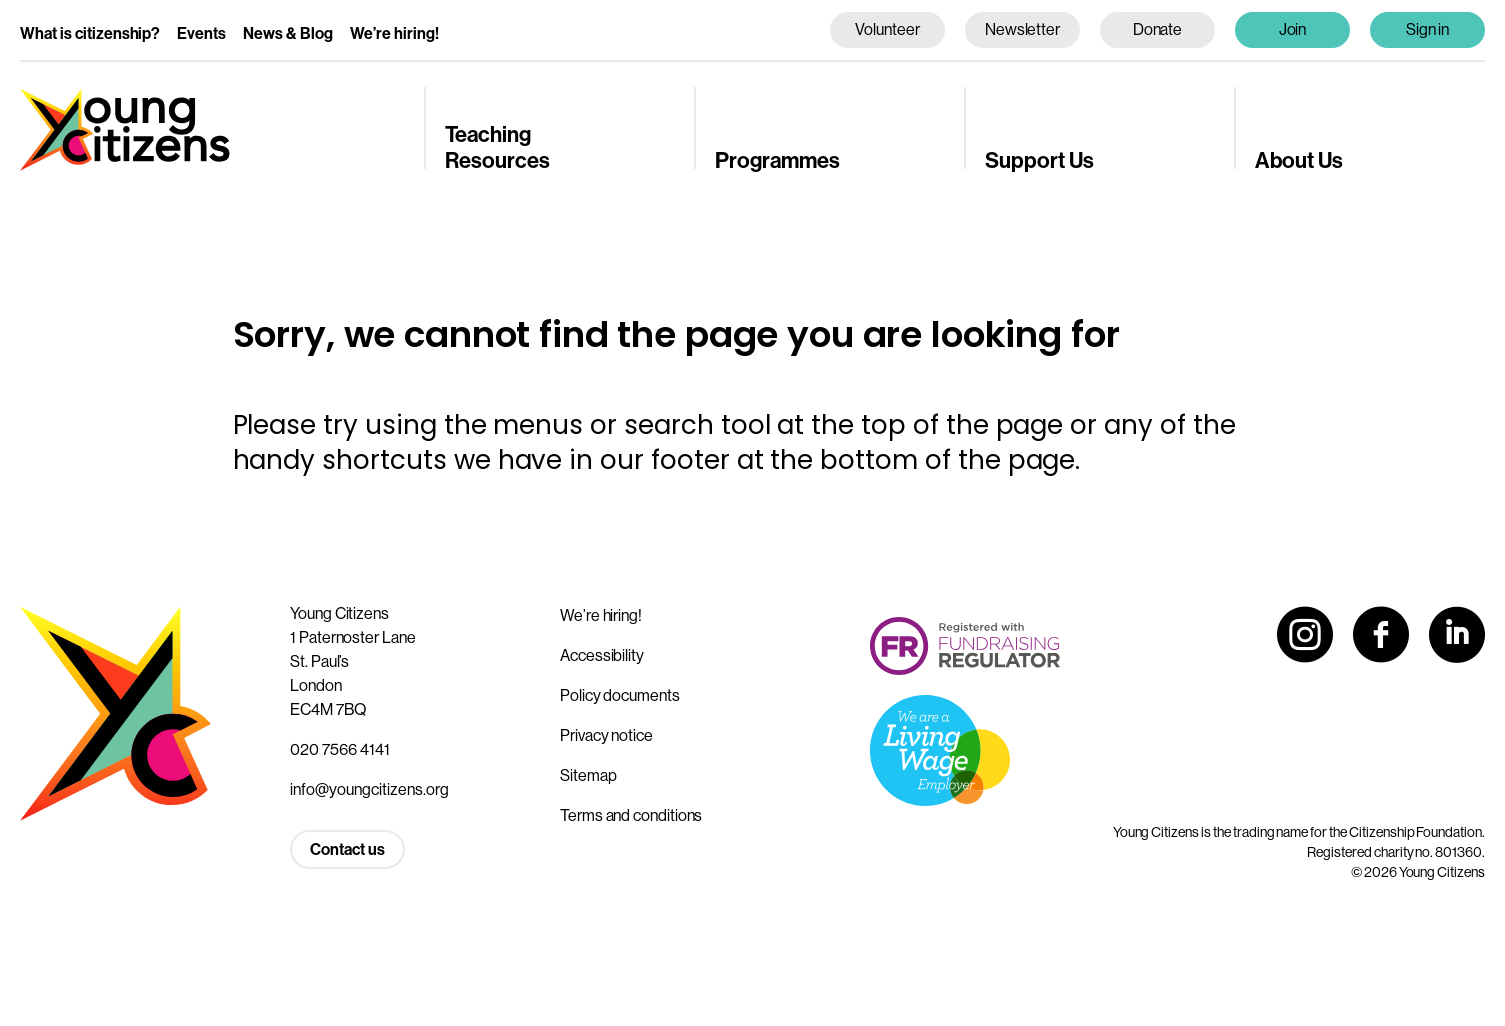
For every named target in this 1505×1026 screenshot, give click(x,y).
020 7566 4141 (340, 749)
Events (201, 33)
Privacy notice (606, 735)
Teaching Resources (497, 146)
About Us (1299, 159)
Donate (1158, 29)
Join (1293, 29)
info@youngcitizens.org (369, 789)
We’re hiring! (394, 33)
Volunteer (887, 29)
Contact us (347, 849)
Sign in (1428, 29)
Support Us (1039, 159)
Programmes (777, 159)
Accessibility (602, 655)
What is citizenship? (90, 33)
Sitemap (588, 775)
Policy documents (620, 695)
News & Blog (288, 33)
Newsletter (1022, 29)
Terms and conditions (631, 815)
